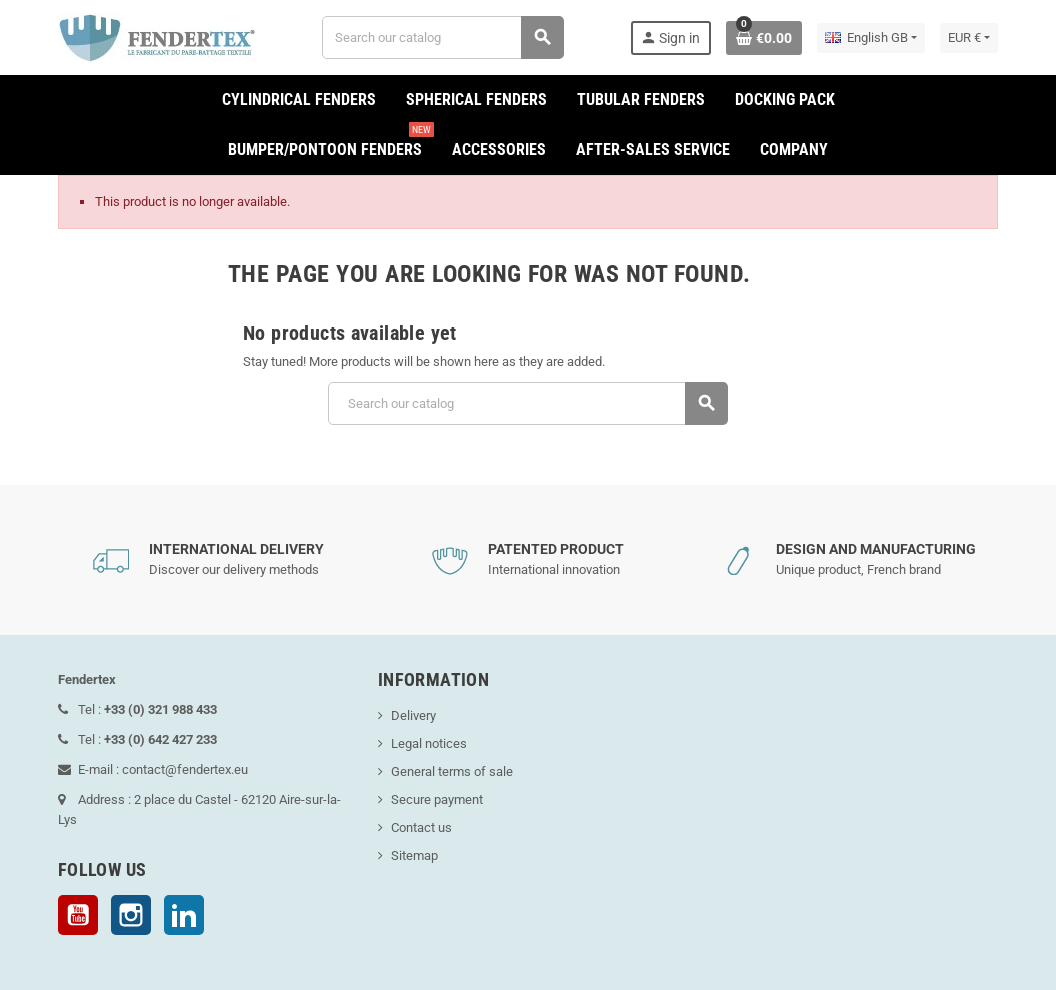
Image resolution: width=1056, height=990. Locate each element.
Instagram (131, 915)
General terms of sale (452, 771)
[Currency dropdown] (969, 38)
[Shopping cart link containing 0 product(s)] (764, 38)
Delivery (413, 715)
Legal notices (429, 743)
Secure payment (437, 799)
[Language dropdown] (871, 38)
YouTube (78, 915)
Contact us (421, 827)
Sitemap (414, 855)
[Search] (443, 37)
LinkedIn (184, 915)
